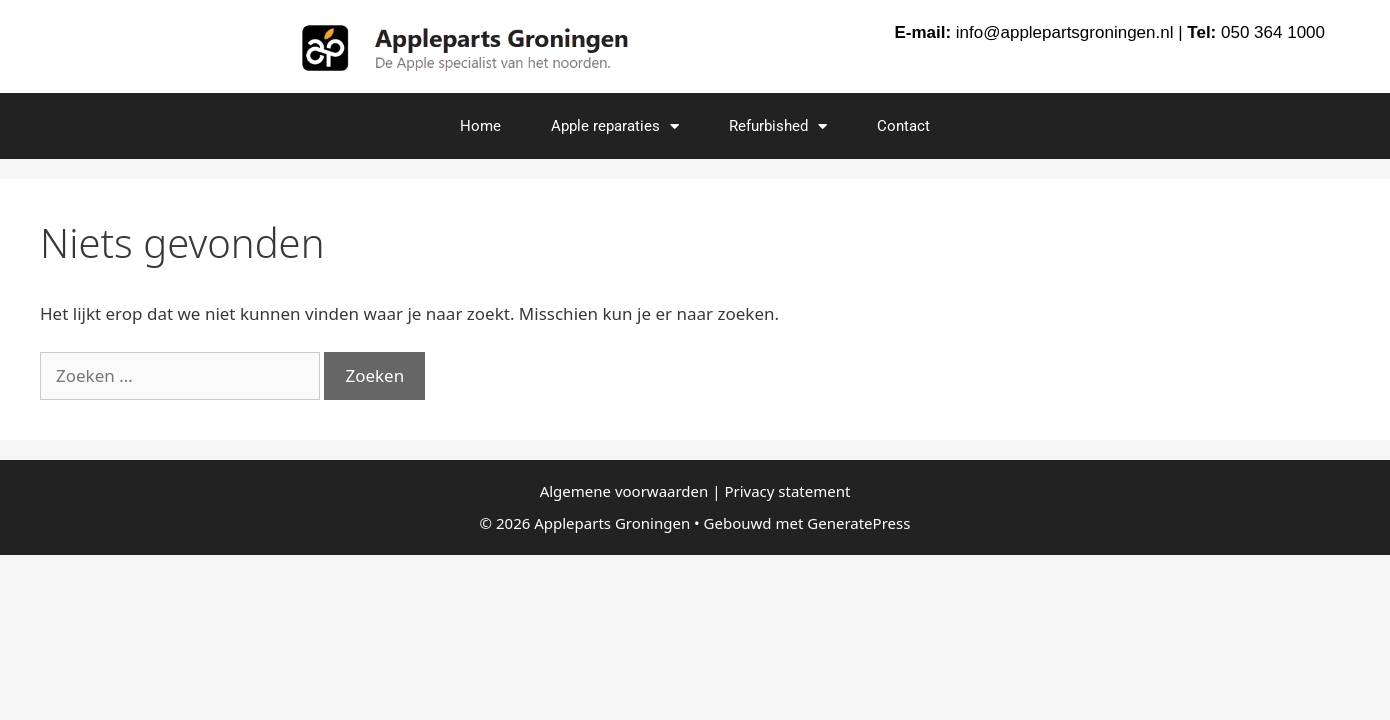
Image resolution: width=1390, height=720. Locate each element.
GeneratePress (858, 523)
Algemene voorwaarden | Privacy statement (695, 491)
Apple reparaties (615, 126)
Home (480, 126)
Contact (903, 126)
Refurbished (778, 126)
